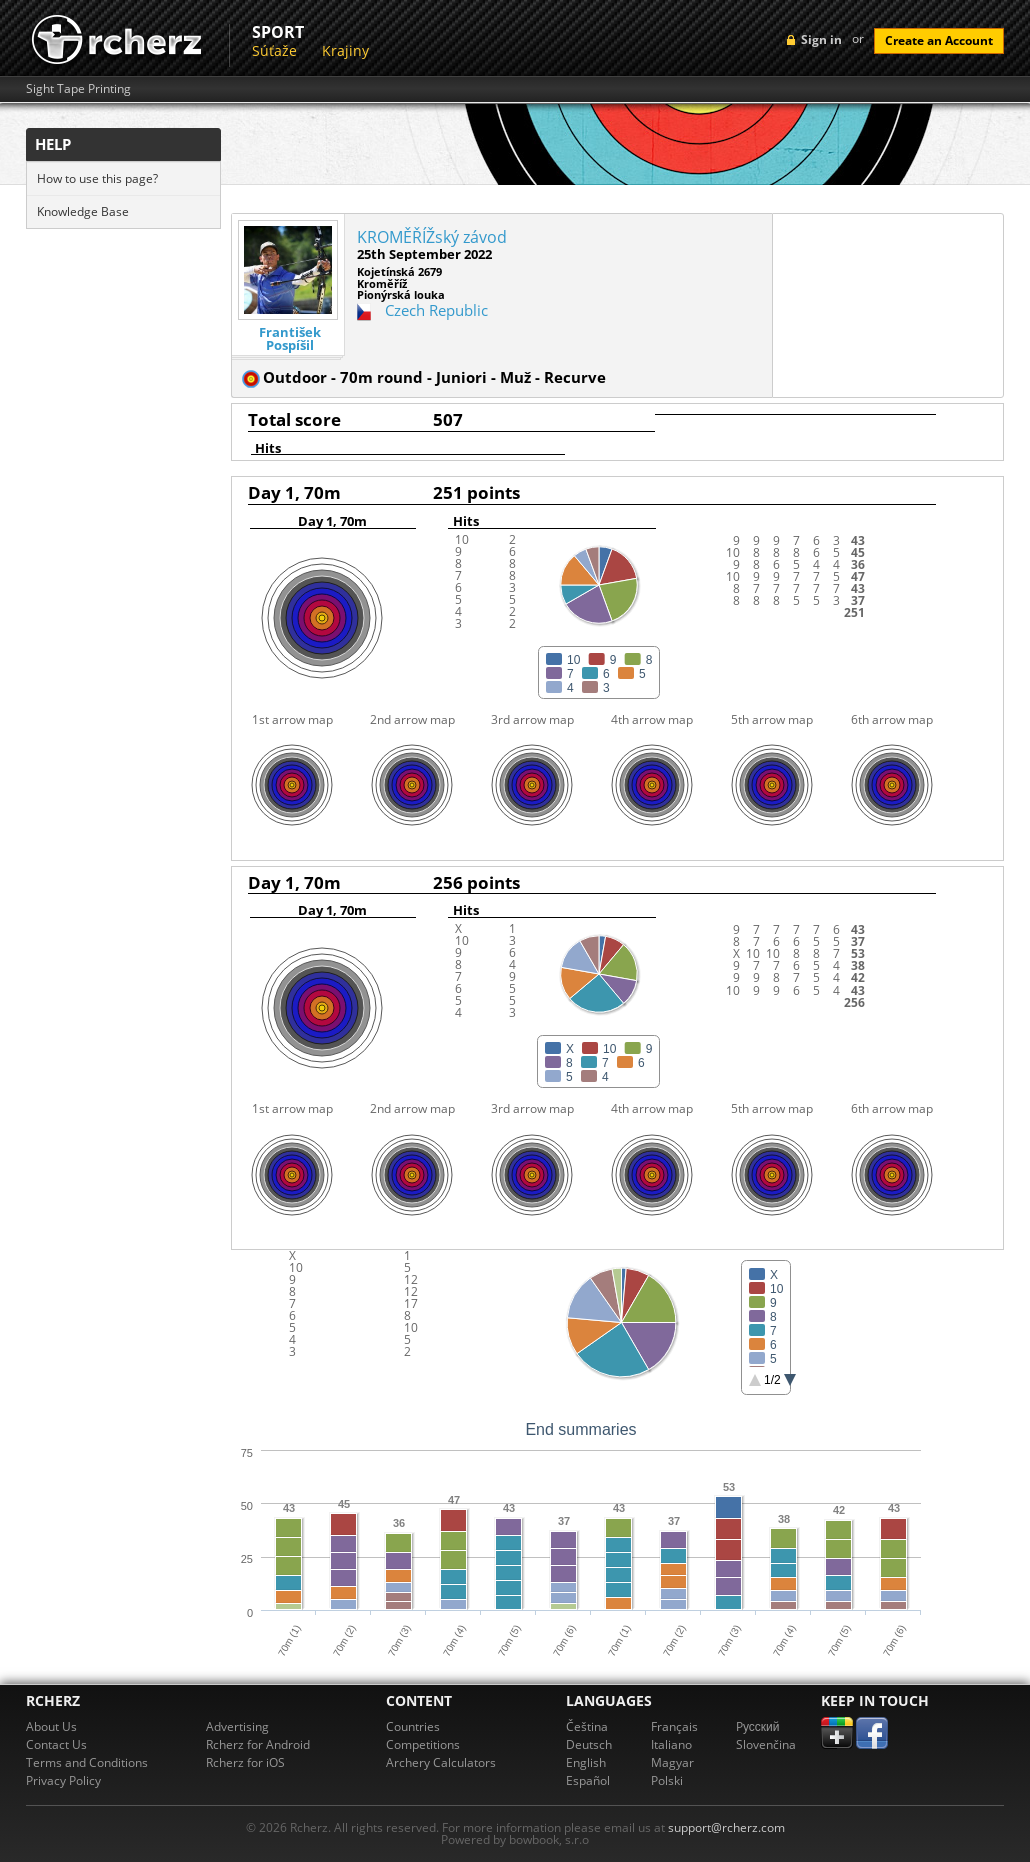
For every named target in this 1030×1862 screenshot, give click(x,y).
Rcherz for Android (258, 1744)
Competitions (423, 1744)
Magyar (672, 1762)
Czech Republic (436, 310)
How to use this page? (97, 178)
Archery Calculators (441, 1762)
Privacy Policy (63, 1780)
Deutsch (589, 1744)
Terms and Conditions (87, 1762)
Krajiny (345, 50)
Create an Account (939, 40)
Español (588, 1780)
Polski (667, 1780)
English (586, 1762)
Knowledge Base (83, 211)
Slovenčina (766, 1744)
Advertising (237, 1726)
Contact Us (56, 1744)
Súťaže (274, 50)
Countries (413, 1726)
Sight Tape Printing (78, 89)
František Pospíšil (290, 339)
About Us (51, 1726)
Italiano (671, 1744)
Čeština (587, 1726)
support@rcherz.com (726, 1827)
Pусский (758, 1726)
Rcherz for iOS (245, 1762)
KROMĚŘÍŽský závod (432, 237)
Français (674, 1726)
